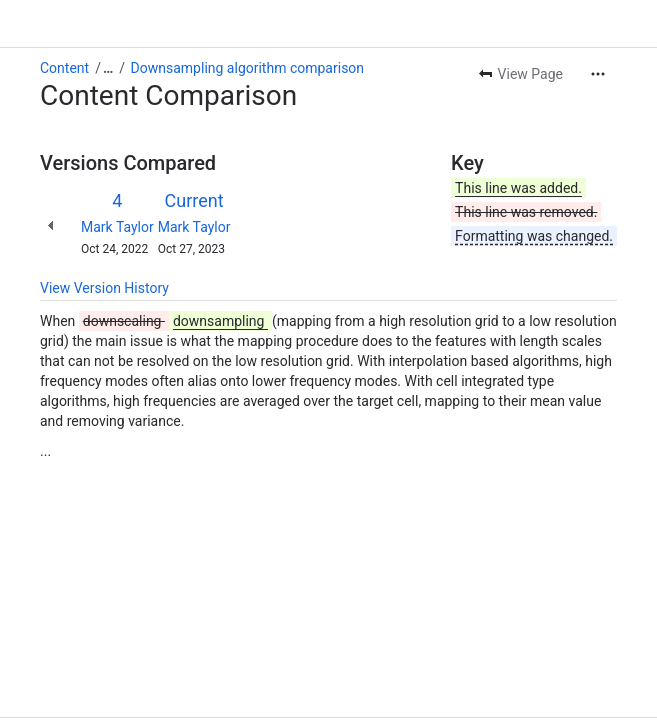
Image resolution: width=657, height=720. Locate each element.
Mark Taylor (117, 227)
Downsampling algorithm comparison (248, 68)
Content (64, 68)
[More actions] (598, 74)
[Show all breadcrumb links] (108, 68)
